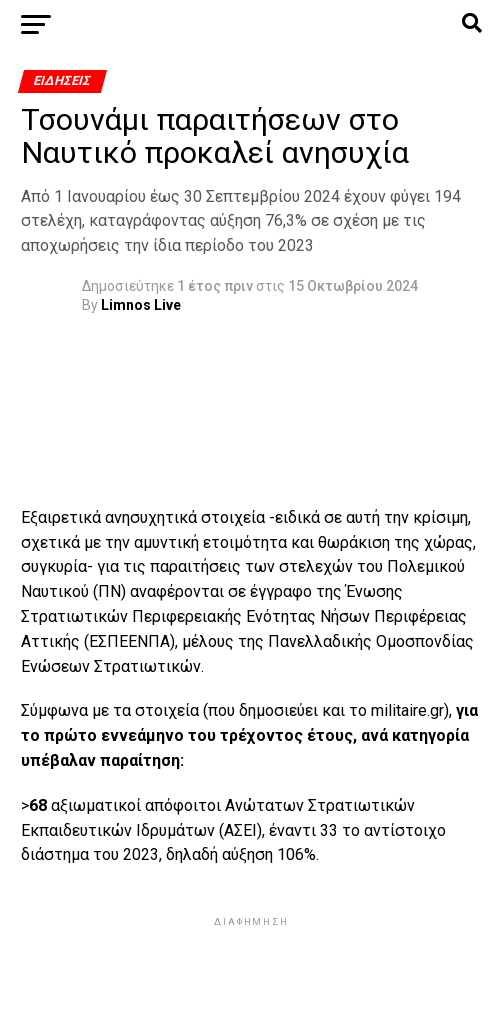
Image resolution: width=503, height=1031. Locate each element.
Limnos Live (141, 305)
